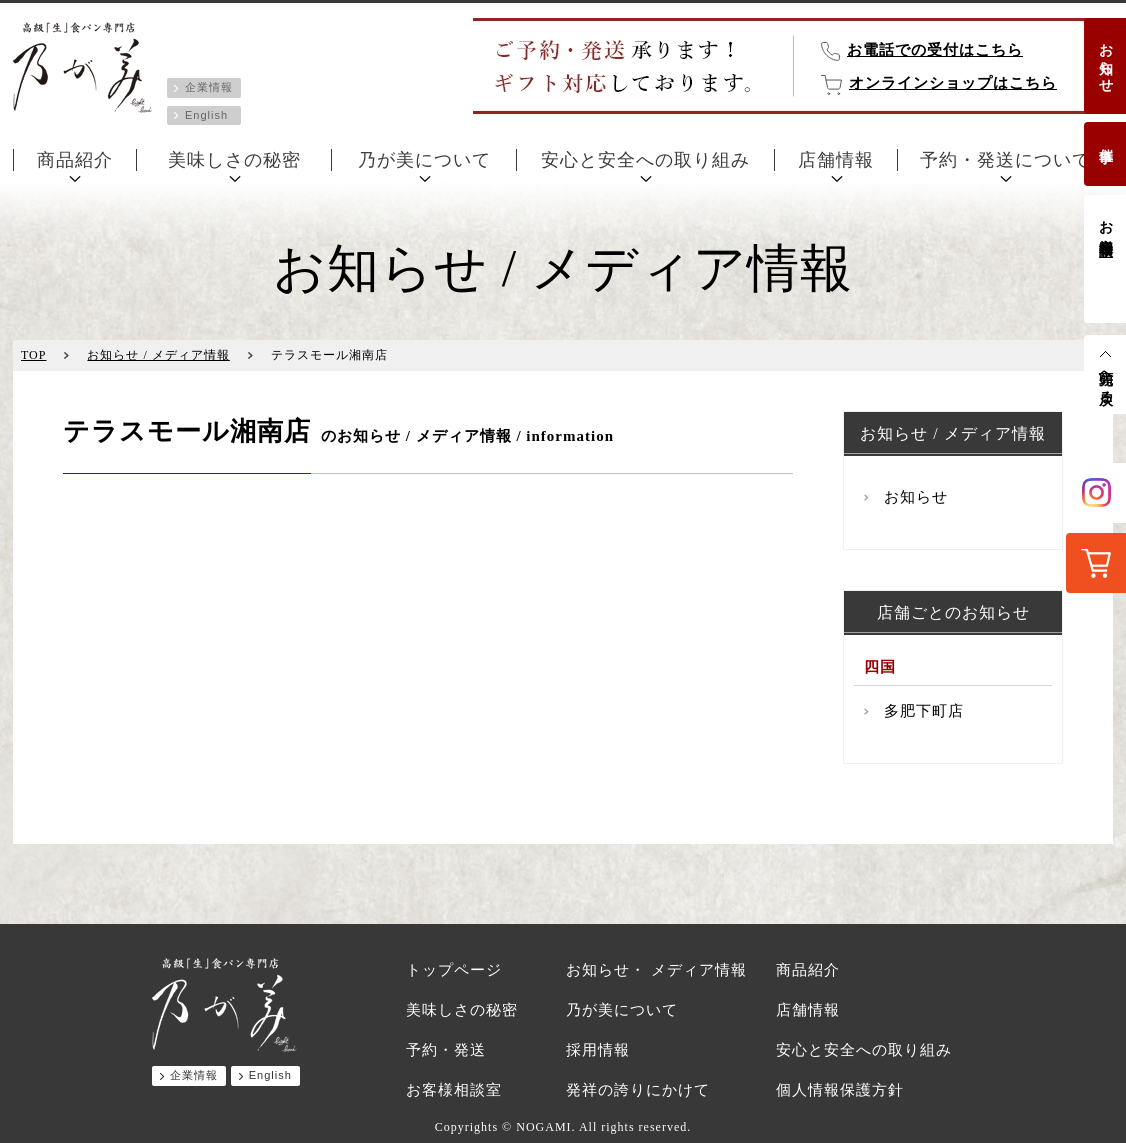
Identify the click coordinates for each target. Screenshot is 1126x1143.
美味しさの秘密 (234, 160)
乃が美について (424, 160)
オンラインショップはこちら (953, 83)
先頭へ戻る (1105, 379)
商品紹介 (75, 160)
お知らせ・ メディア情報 (656, 970)
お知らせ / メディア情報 (158, 355)
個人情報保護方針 (840, 1090)
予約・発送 (446, 1050)
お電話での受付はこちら (935, 50)
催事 (1105, 139)
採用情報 (598, 1050)
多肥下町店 (924, 711)
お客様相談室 (1105, 222)
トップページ (454, 970)
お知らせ (1105, 60)
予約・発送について (1005, 160)
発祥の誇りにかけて (638, 1090)
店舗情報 (836, 160)
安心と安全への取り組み (645, 160)
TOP (33, 355)
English (206, 115)
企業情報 (209, 87)
